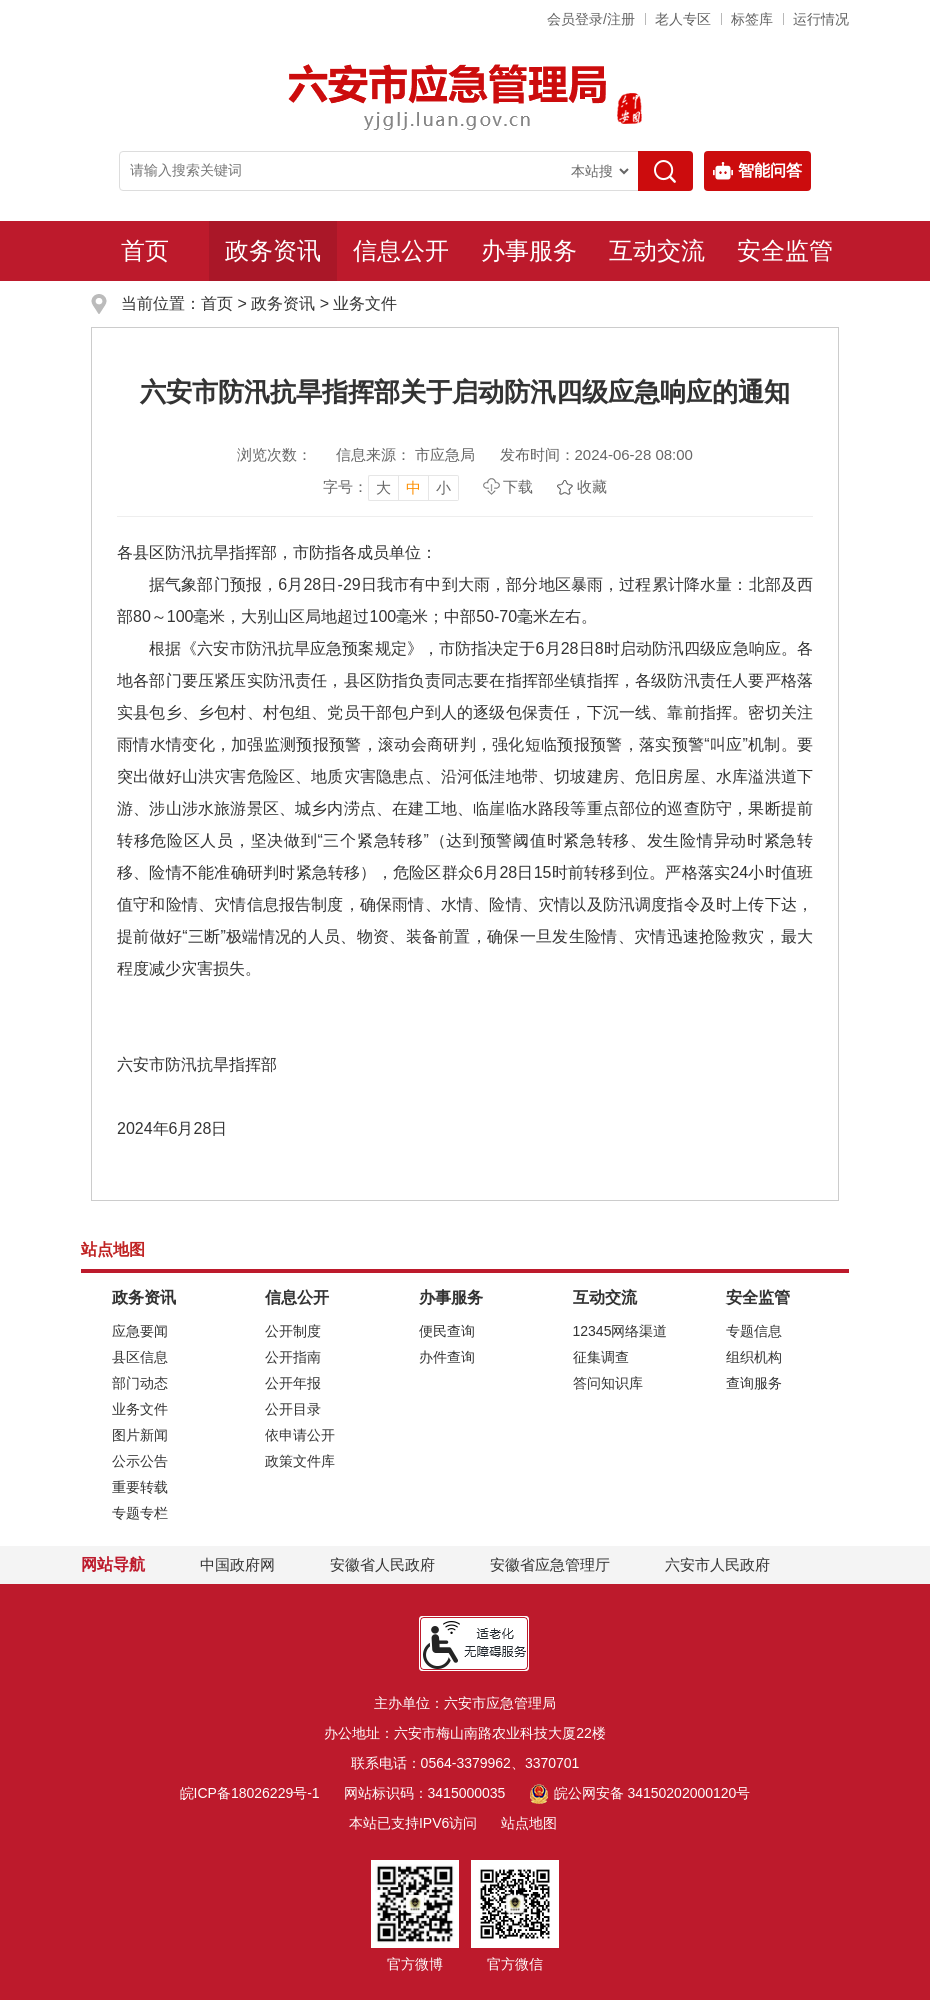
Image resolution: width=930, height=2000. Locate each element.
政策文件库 (300, 1461)
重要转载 (140, 1487)
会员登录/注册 (591, 19)
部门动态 (140, 1383)
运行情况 (821, 19)
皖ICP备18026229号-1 (250, 1793)
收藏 (592, 486)
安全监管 (785, 250)
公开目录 (293, 1409)
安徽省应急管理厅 (550, 1564)
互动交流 (657, 250)
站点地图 (529, 1823)
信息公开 (401, 250)
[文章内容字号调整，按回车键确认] (391, 487)
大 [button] (383, 487)
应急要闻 (140, 1331)
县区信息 (140, 1357)
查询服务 (754, 1383)
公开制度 (293, 1331)
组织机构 (754, 1357)
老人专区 (683, 19)
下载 (518, 486)
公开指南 (293, 1357)
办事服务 (529, 250)
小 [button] (443, 487)
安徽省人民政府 (382, 1564)
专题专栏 (140, 1513)
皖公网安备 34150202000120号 (639, 1793)
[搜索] (665, 171)
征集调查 (601, 1357)
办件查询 (447, 1357)
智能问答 (757, 171)
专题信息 (754, 1331)
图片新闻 (140, 1435)
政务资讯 (273, 250)
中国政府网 (237, 1564)
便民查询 (447, 1331)
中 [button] (413, 487)
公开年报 (293, 1383)
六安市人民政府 (717, 1564)
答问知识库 (608, 1383)
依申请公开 (300, 1435)
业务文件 (365, 303)
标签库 (752, 19)
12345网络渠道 (620, 1331)
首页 (145, 250)
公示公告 (140, 1461)
